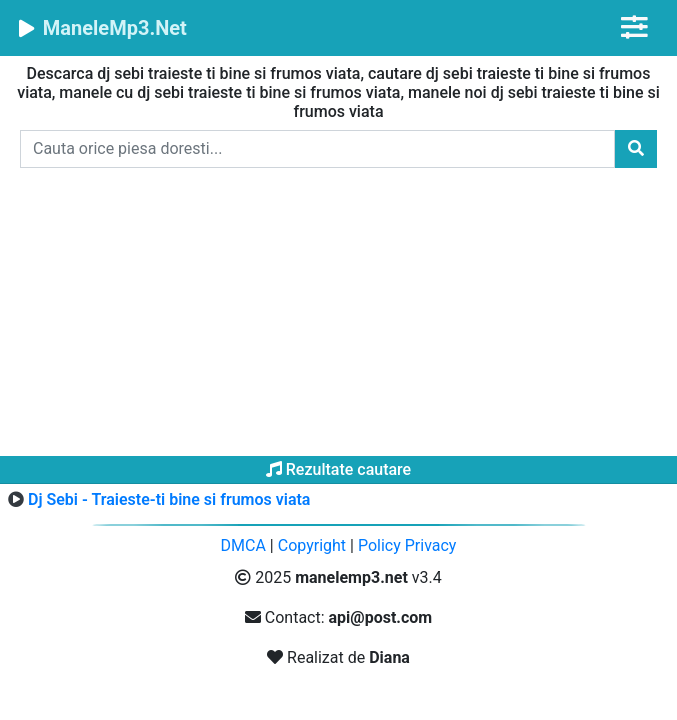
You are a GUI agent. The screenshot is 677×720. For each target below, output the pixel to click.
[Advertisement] (338, 316)
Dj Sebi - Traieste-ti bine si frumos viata (169, 499)
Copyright (312, 545)
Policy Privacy (407, 545)
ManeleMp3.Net (101, 28)
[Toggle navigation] (634, 27)
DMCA (243, 545)
